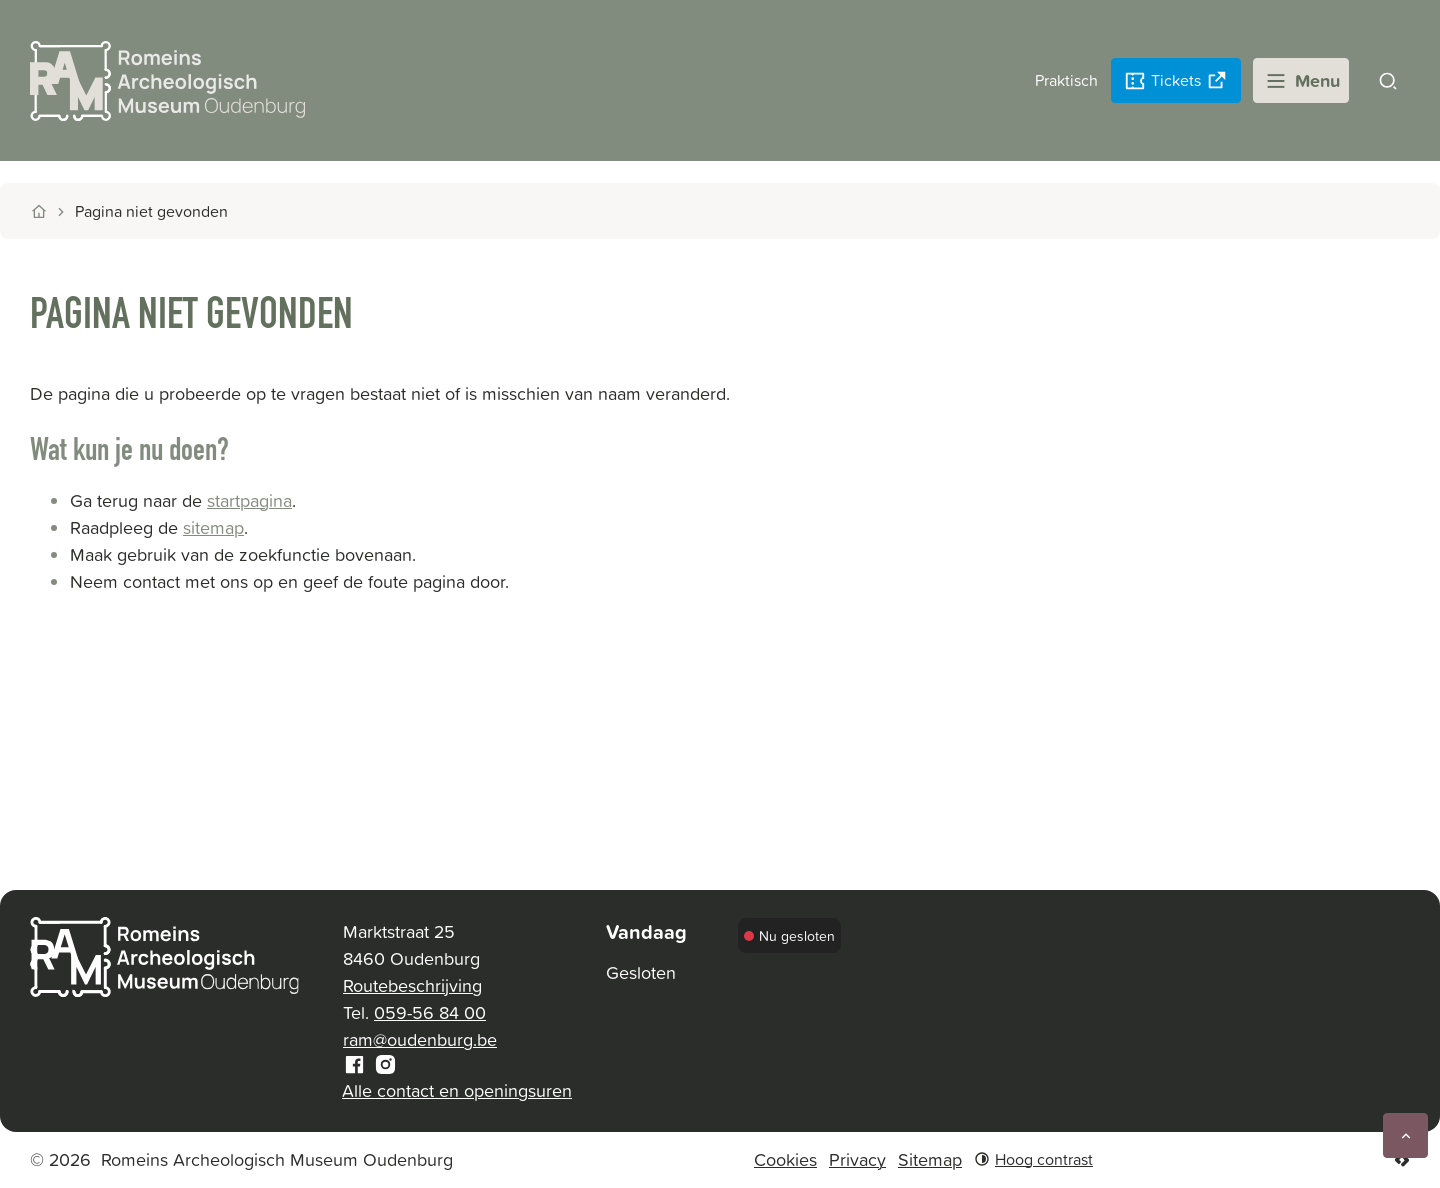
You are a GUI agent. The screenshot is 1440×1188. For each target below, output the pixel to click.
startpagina (249, 500)
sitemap (213, 527)
